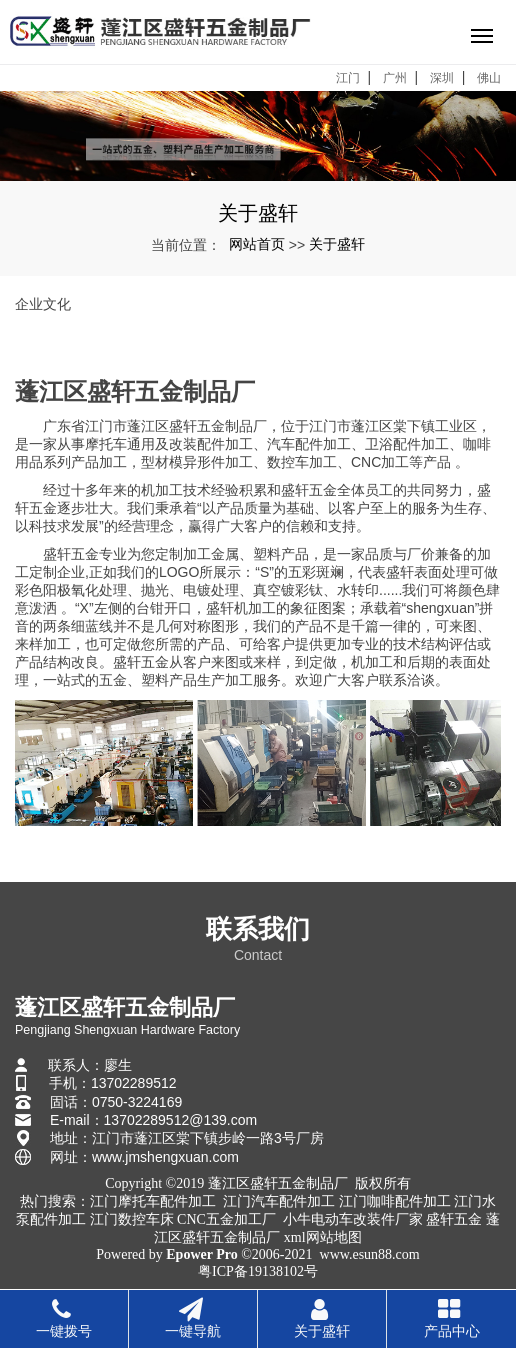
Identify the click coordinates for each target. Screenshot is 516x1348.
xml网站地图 (323, 1237)
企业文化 (43, 304)
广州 (395, 78)
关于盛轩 (337, 244)
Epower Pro (201, 1254)
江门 (348, 78)
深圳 (442, 78)
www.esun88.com (370, 1254)
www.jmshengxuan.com (165, 1157)
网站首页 (257, 244)
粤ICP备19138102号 (258, 1271)
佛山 (489, 78)
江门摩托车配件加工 (153, 1201)
